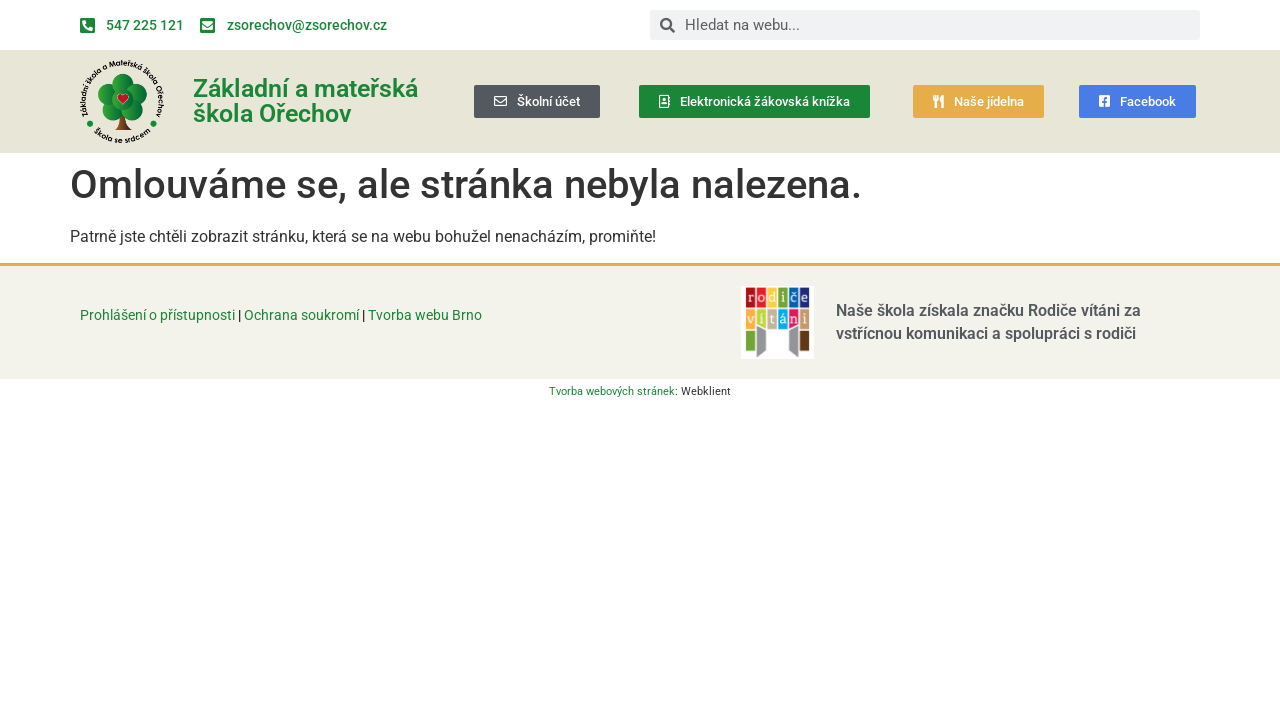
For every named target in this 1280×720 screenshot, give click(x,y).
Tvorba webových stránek (612, 391)
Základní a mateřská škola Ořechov (305, 101)
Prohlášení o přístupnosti (157, 315)
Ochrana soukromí (303, 315)
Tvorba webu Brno (425, 315)
